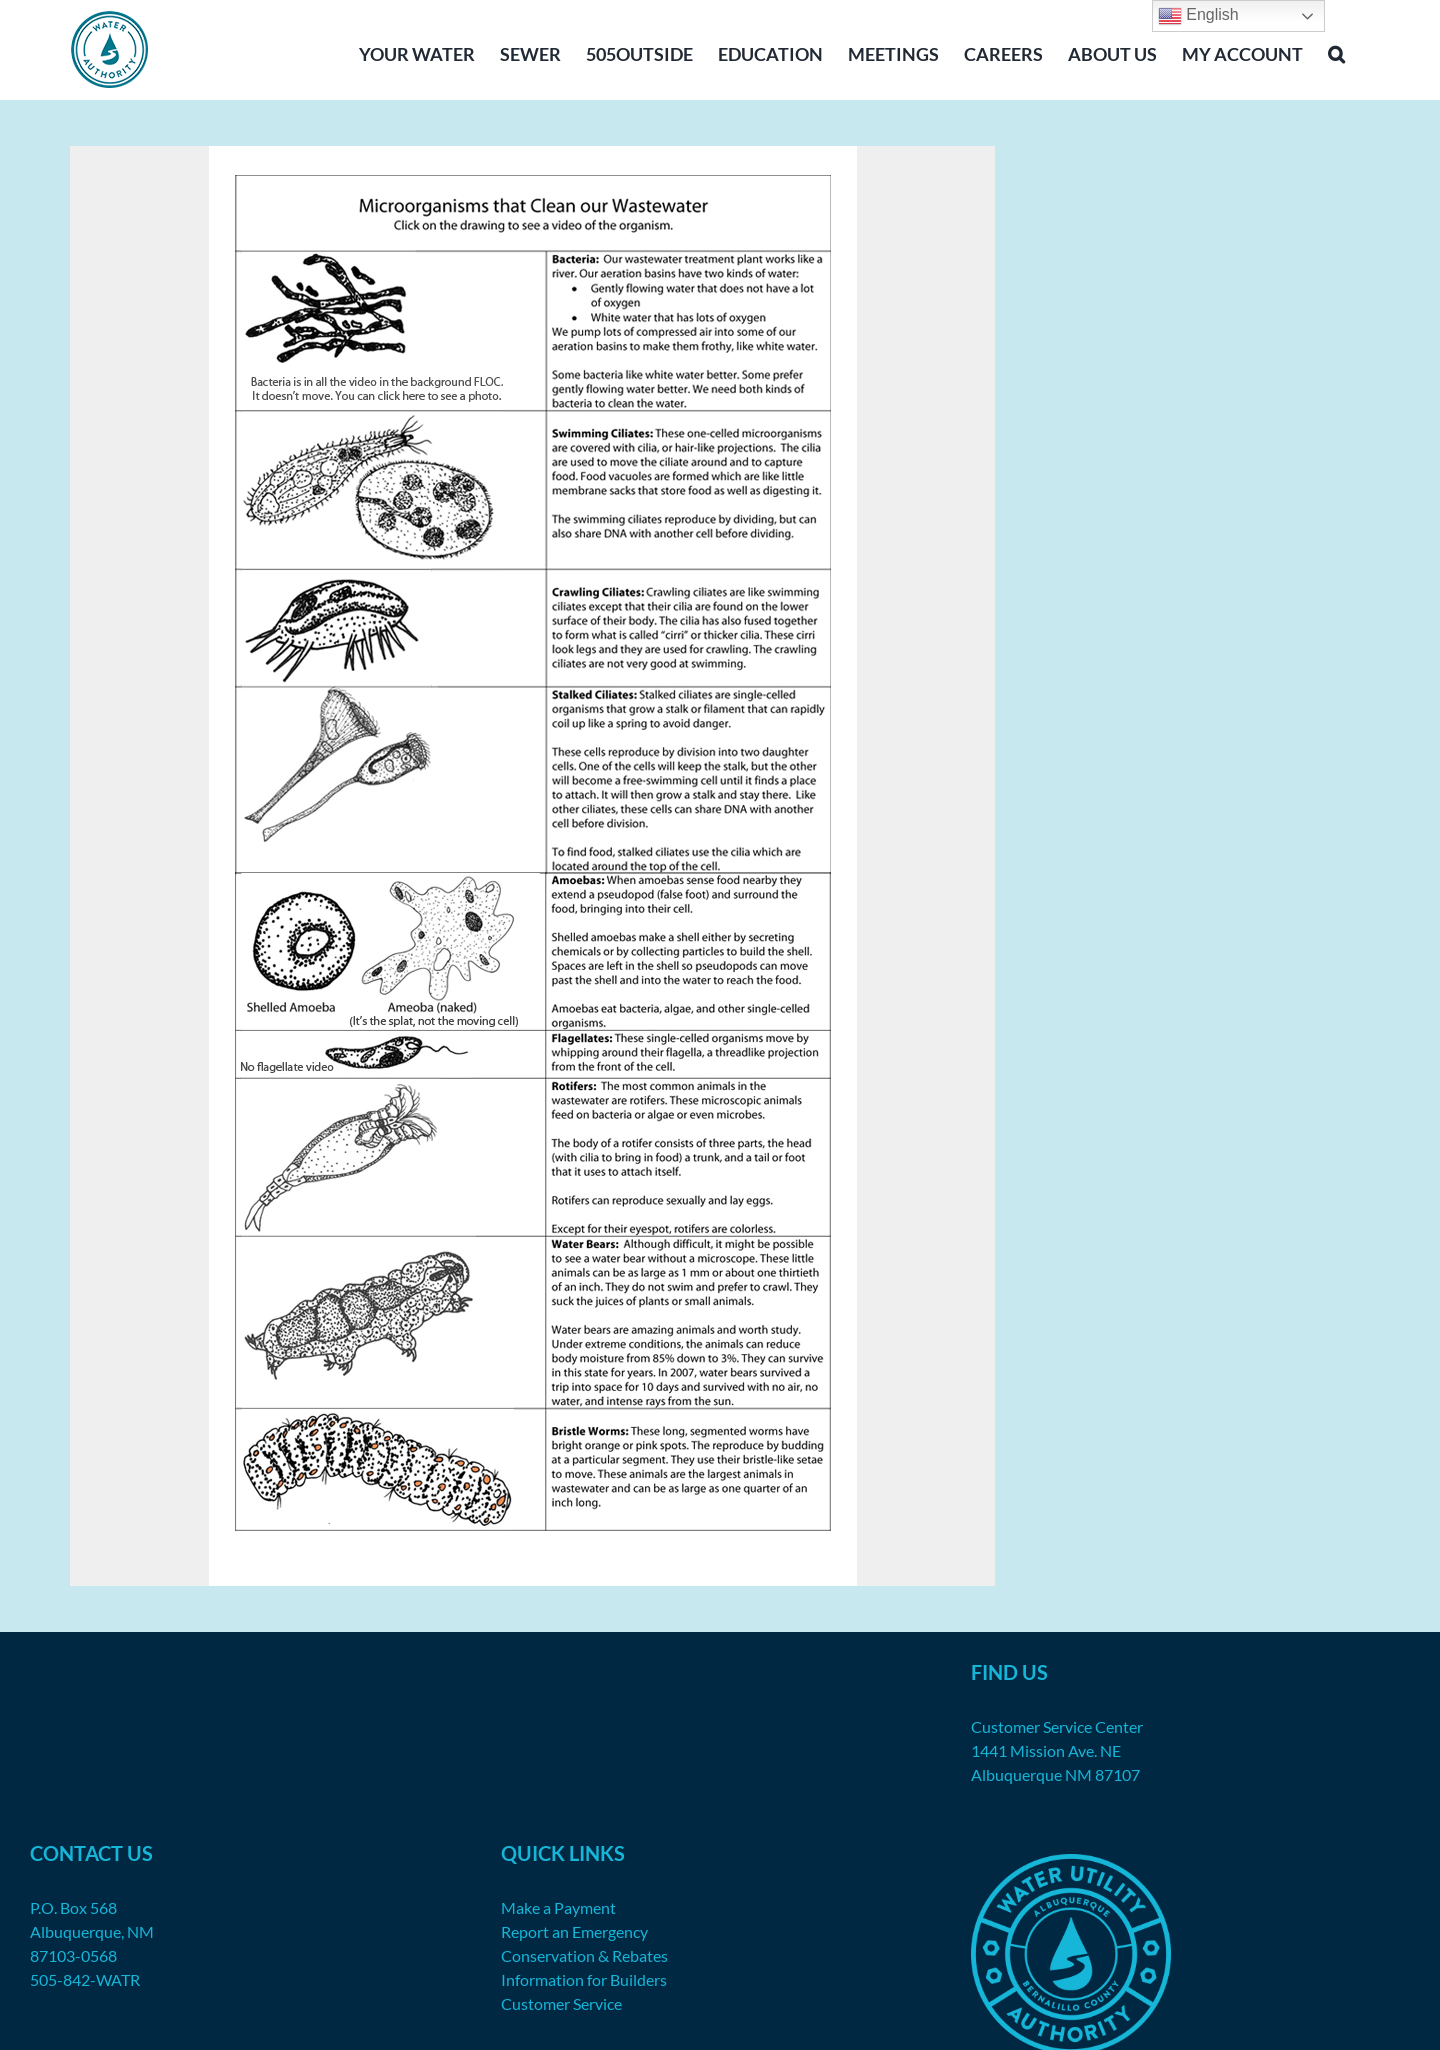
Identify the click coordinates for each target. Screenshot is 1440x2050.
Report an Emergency (574, 1931)
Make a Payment (558, 1907)
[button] (1336, 52)
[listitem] (382, 313)
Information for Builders (584, 1979)
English (1198, 16)
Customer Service (561, 2003)
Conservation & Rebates (584, 1955)
